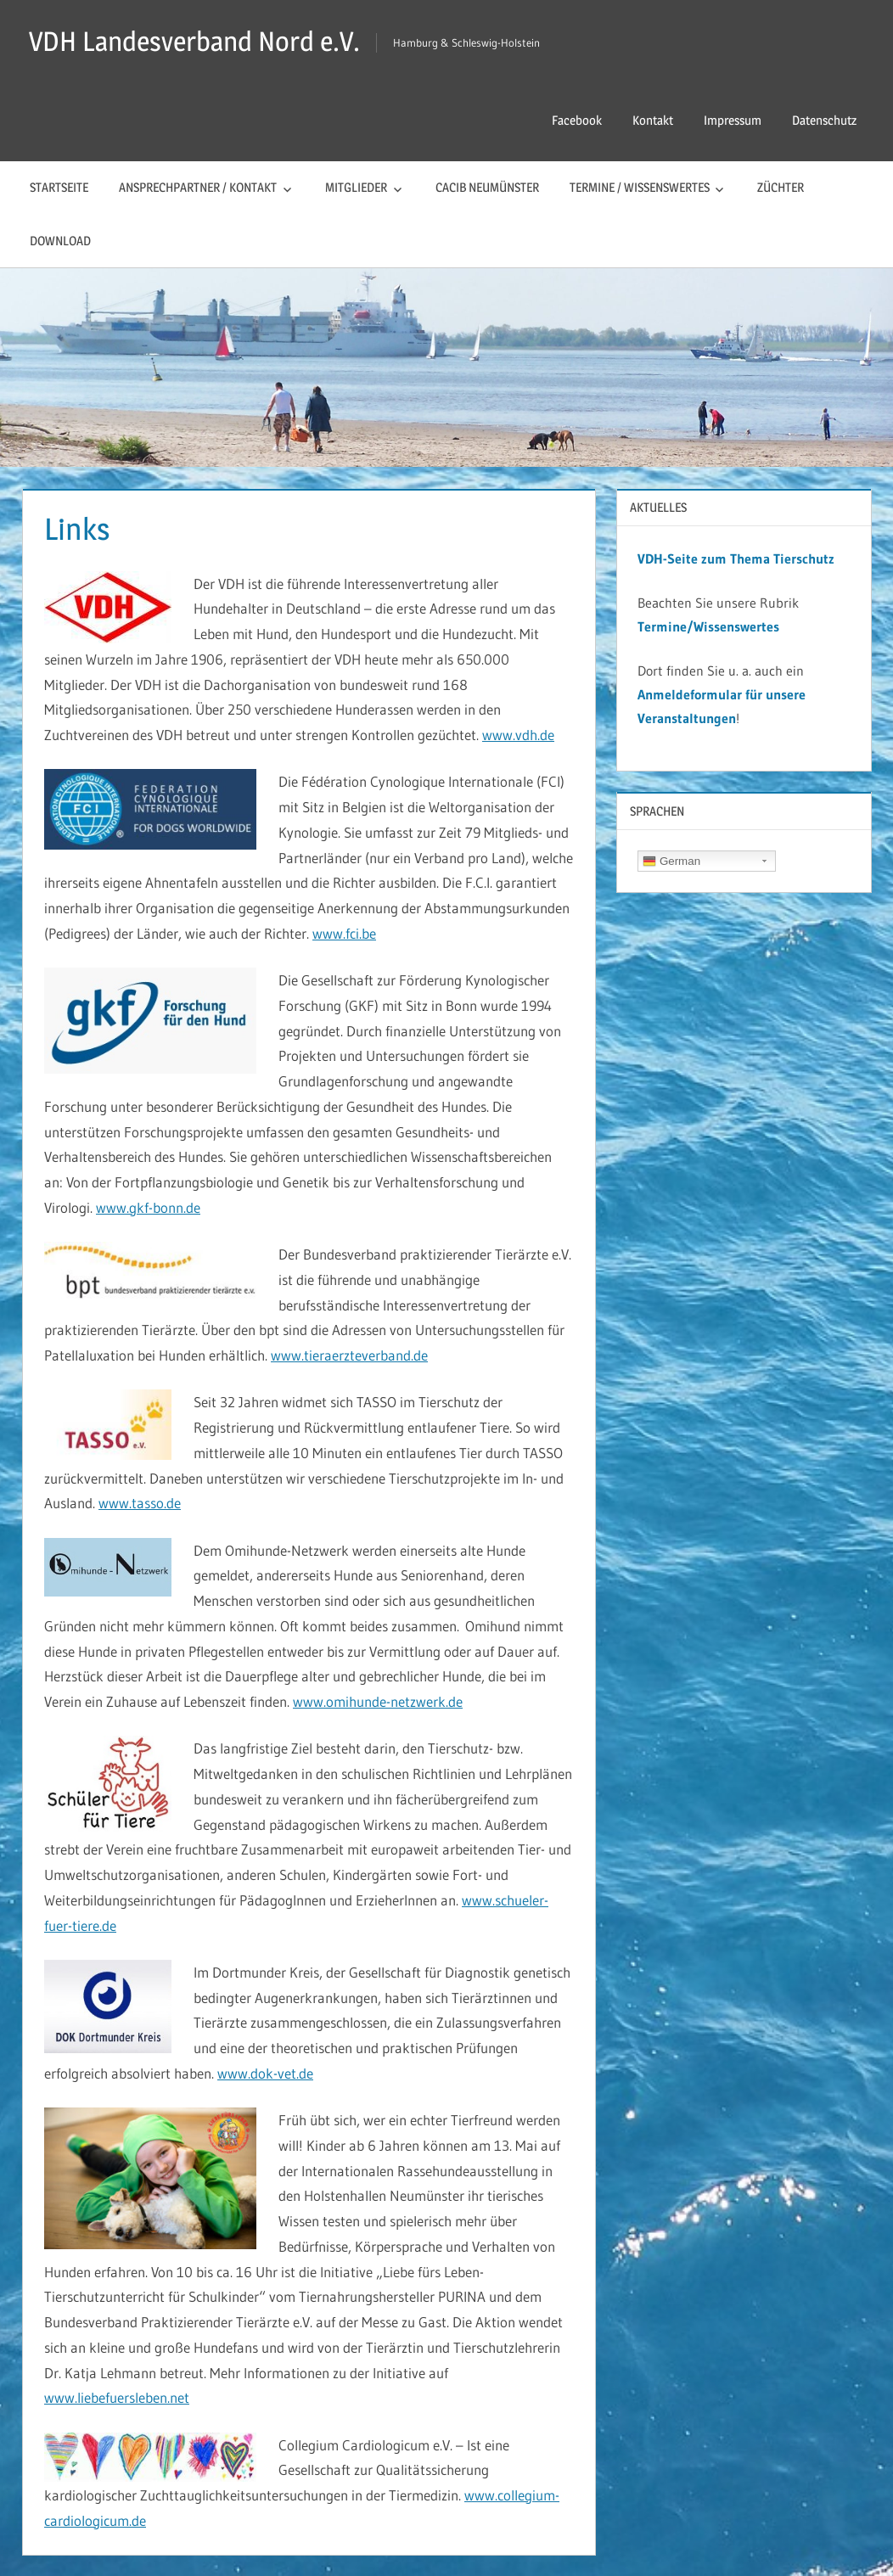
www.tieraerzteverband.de (349, 1355)
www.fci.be (344, 933)
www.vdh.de (518, 735)
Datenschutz (824, 120)
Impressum (732, 120)
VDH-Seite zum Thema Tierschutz (735, 558)
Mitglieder (356, 187)
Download (60, 241)
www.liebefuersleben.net (116, 2397)
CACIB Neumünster (487, 187)
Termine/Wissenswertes (708, 626)
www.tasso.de (139, 1503)
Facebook (577, 120)
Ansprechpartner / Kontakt (198, 187)
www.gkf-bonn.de (148, 1207)
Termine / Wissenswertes (640, 187)
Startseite (59, 187)
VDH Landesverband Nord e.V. (194, 41)
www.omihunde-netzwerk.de (378, 1701)
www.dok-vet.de (265, 2073)
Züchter (780, 187)
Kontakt (652, 120)
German (671, 861)
